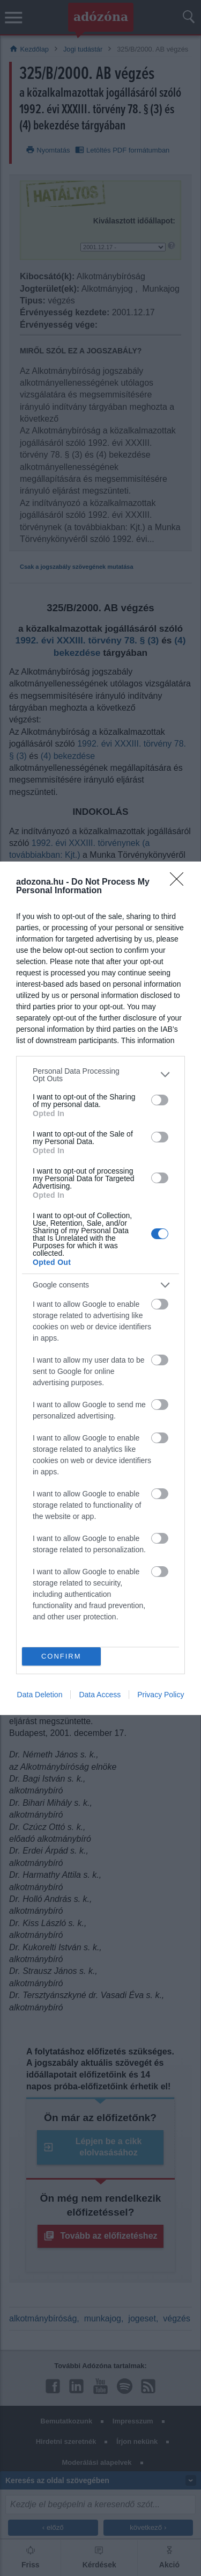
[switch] (159, 1100)
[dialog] (100, 1288)
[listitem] (100, 1074)
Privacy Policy (160, 1694)
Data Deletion (40, 1694)
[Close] (180, 882)
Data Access (100, 1694)
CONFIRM (61, 1656)
